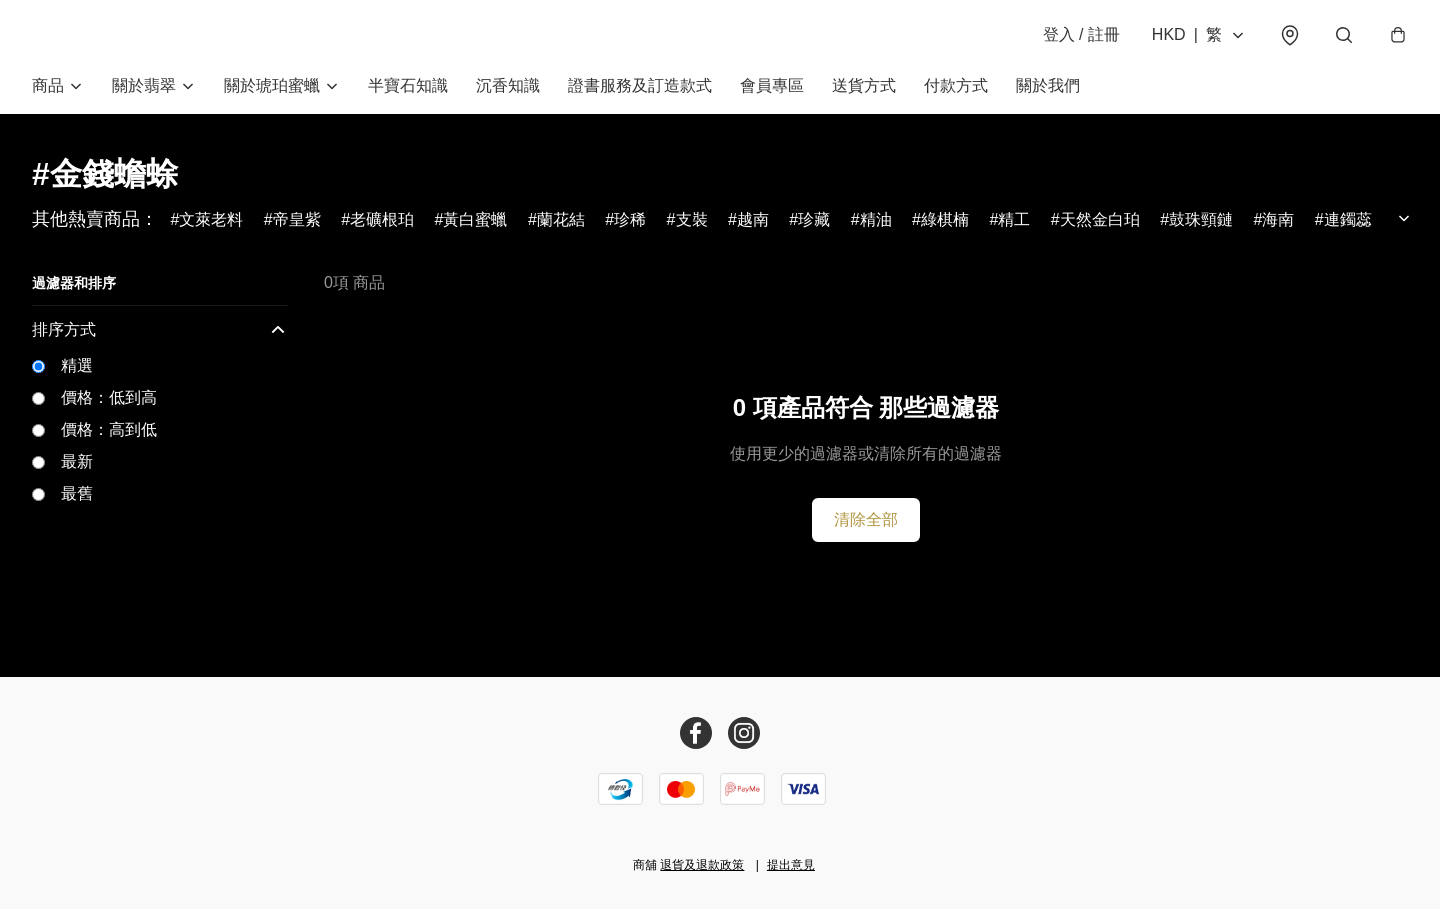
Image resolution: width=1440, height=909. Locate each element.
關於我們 (1048, 87)
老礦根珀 (382, 221)
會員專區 (772, 87)
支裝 (692, 221)
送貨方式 (864, 87)
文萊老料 (211, 221)
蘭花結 (561, 221)
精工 (1014, 221)
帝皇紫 (297, 221)
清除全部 (866, 521)
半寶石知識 (408, 87)
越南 (753, 221)
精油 (876, 221)
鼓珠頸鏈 (1201, 221)
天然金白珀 (1100, 221)
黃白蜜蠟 (475, 221)
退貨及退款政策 (702, 865)
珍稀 (630, 221)
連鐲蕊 (1348, 221)
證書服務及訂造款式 (640, 87)
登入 (1079, 35)
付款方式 (956, 87)
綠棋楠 (945, 221)
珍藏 (814, 221)
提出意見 (791, 865)
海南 (1278, 221)
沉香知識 (508, 87)
